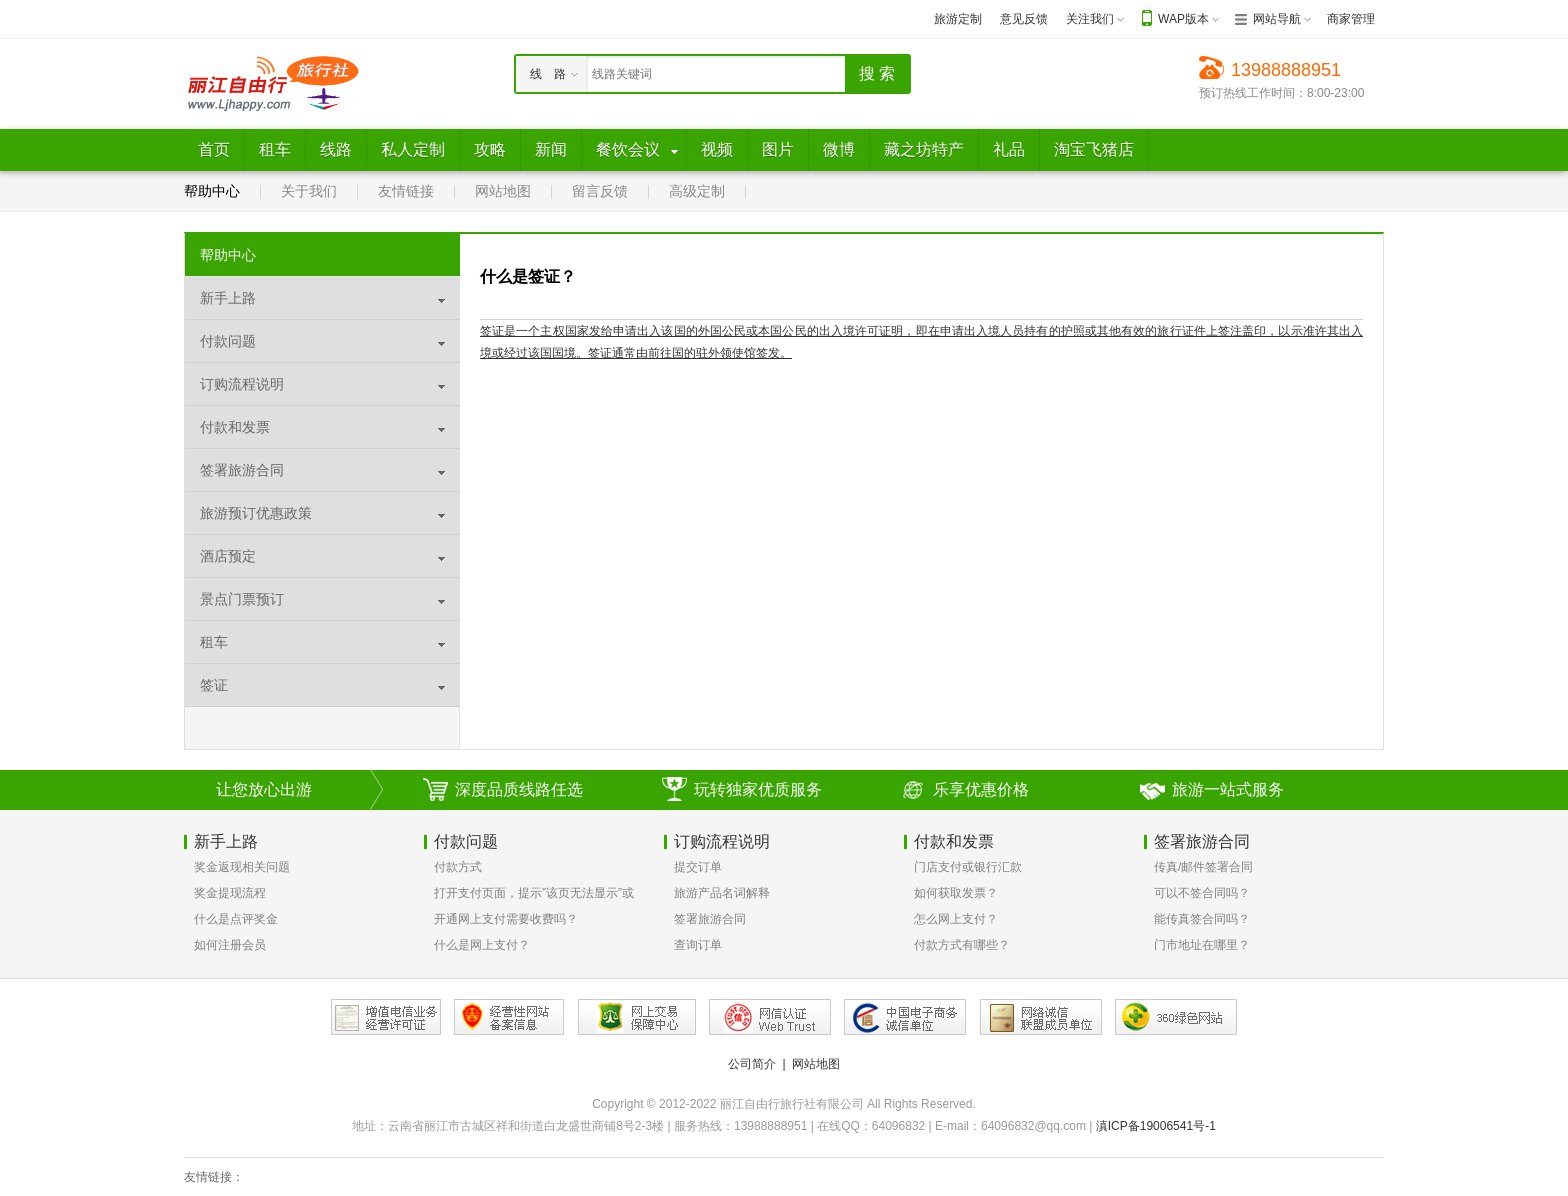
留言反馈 (600, 191)
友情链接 (406, 191)
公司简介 (752, 1064)
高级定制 (697, 191)
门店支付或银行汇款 (968, 867)
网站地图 (503, 191)
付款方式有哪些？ (962, 945)
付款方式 (458, 867)
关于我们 (309, 191)
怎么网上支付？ (956, 919)
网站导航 (1277, 19)
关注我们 (1090, 19)
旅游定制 (958, 19)
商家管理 (1351, 19)
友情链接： (214, 1177)
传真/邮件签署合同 (1203, 867)
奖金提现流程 (230, 893)
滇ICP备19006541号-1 (1156, 1126)
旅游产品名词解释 (722, 893)
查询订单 (698, 945)
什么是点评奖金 (236, 919)
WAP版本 (1183, 19)
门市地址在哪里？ (1202, 945)
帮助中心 (212, 191)
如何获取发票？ (956, 893)
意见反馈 (1024, 19)
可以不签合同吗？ (1202, 893)
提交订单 (698, 867)
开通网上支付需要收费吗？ (506, 919)
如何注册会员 (230, 945)
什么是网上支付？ (482, 945)
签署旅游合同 (710, 919)
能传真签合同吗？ (1202, 919)
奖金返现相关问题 (242, 867)
